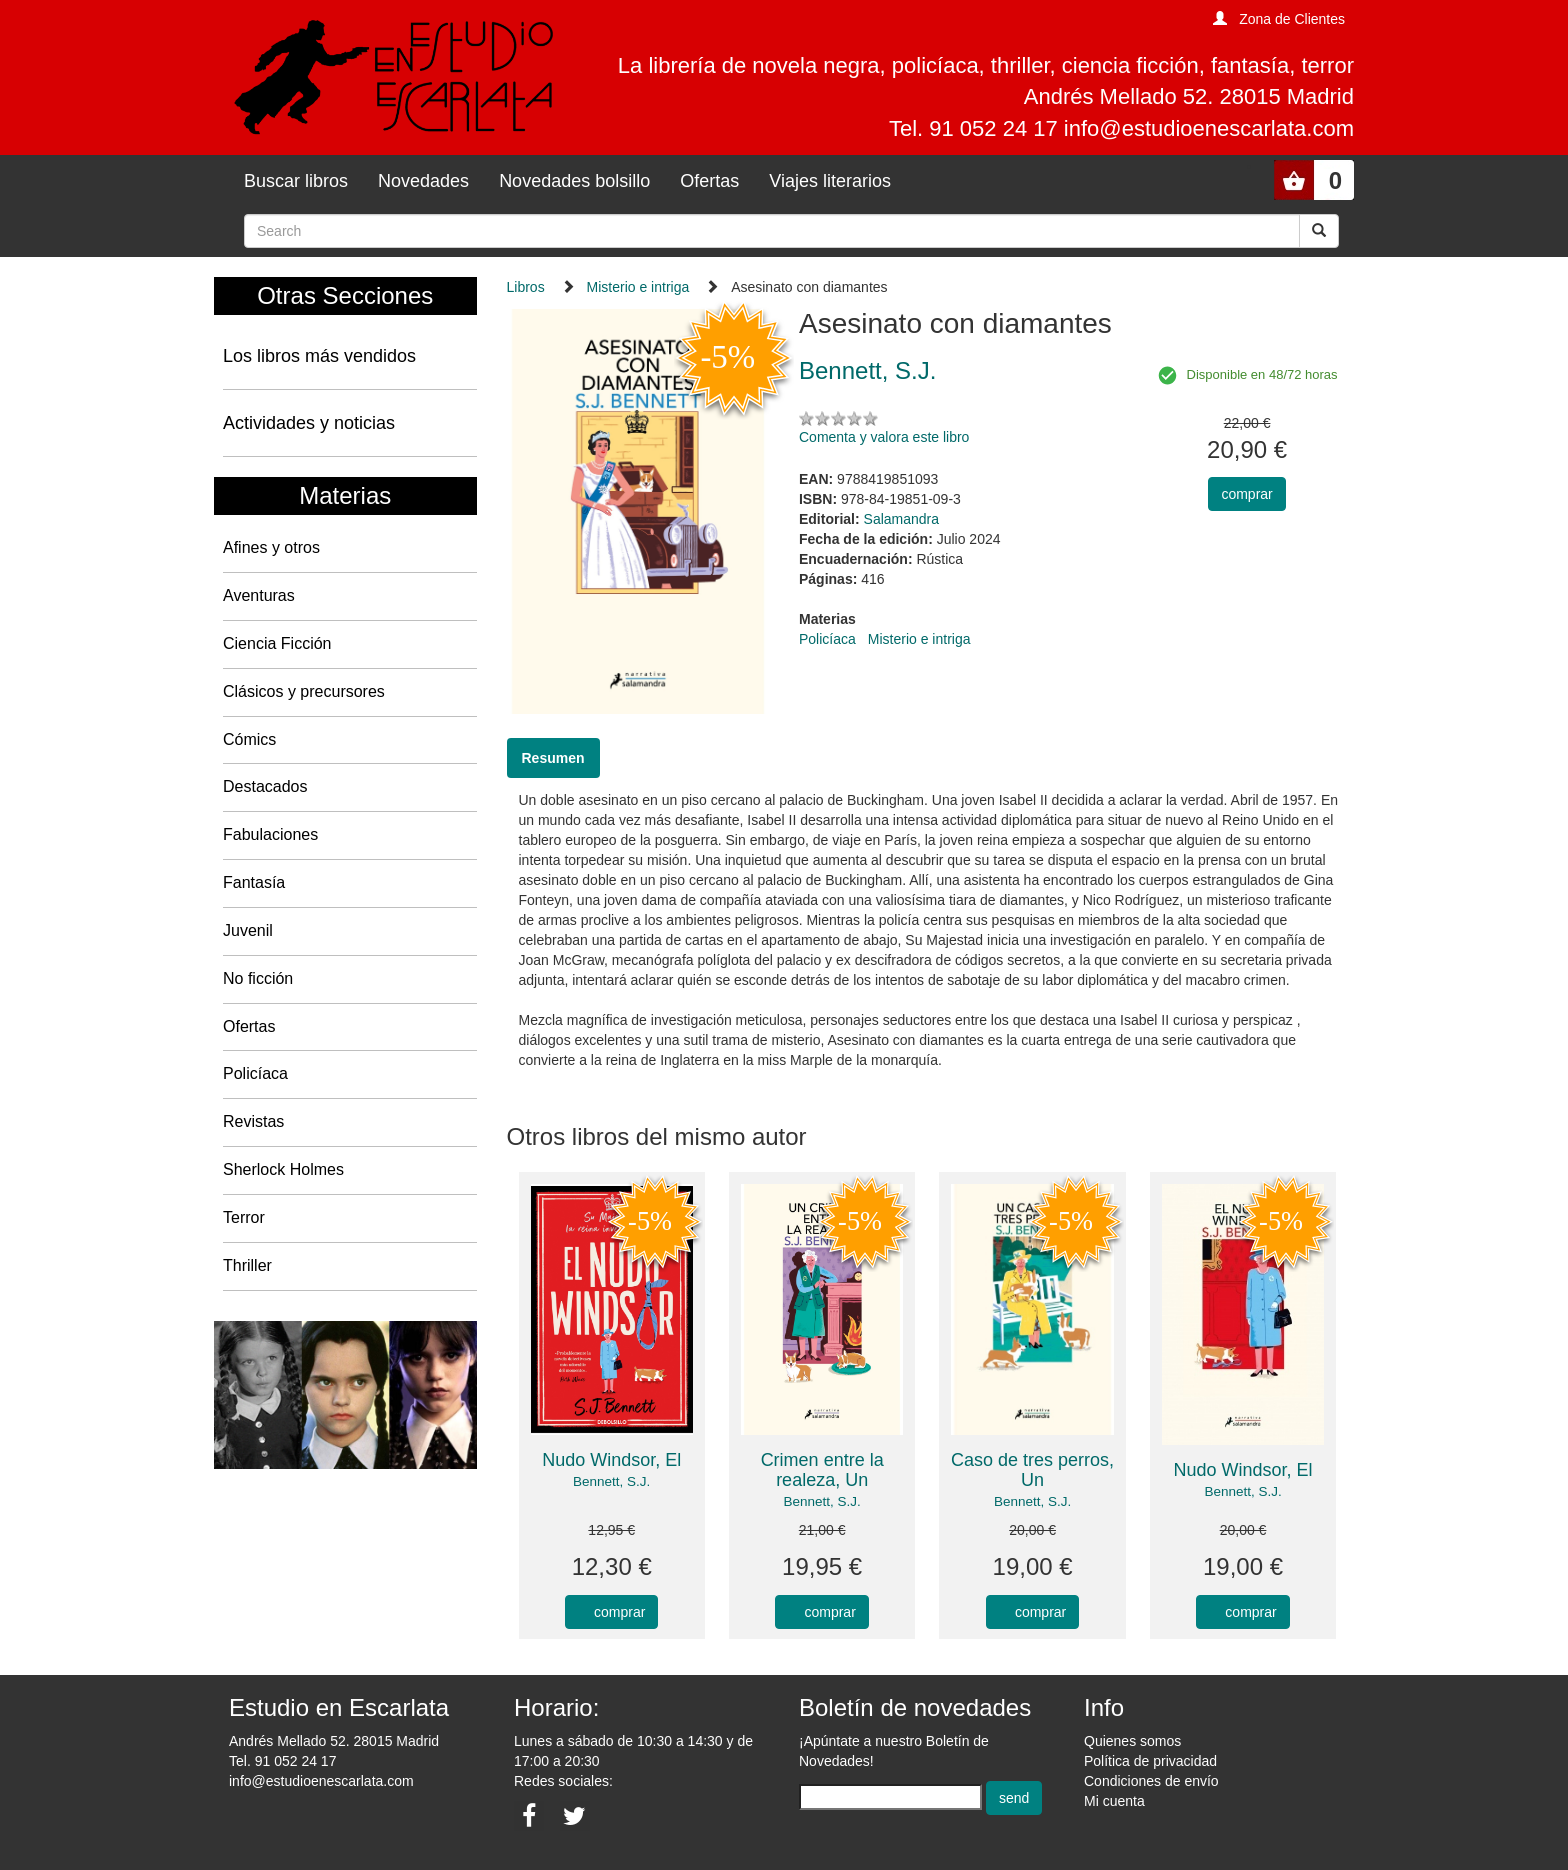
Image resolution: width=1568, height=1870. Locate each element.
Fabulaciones (270, 834)
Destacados (265, 786)
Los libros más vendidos (319, 356)
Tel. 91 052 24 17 (282, 1761)
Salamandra (902, 519)
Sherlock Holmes (283, 1169)
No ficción (258, 978)
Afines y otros (271, 547)
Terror (244, 1217)
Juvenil (248, 930)
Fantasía (254, 882)
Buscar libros (296, 181)
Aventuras (259, 595)
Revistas (253, 1121)
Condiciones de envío (1151, 1781)
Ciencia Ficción (277, 643)
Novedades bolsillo (574, 181)
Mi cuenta (1114, 1801)
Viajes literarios (830, 181)
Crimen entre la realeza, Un (822, 1470)
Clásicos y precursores (304, 691)
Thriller (247, 1265)
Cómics (249, 739)
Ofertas (709, 181)
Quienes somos (1132, 1741)
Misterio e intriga (638, 287)
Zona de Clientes (1292, 19)
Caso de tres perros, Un (1032, 1470)
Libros (526, 287)
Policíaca (255, 1073)
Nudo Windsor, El (611, 1460)
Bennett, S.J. (611, 1481)
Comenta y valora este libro (884, 437)
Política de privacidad (1150, 1761)
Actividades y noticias (309, 423)
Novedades (423, 181)
